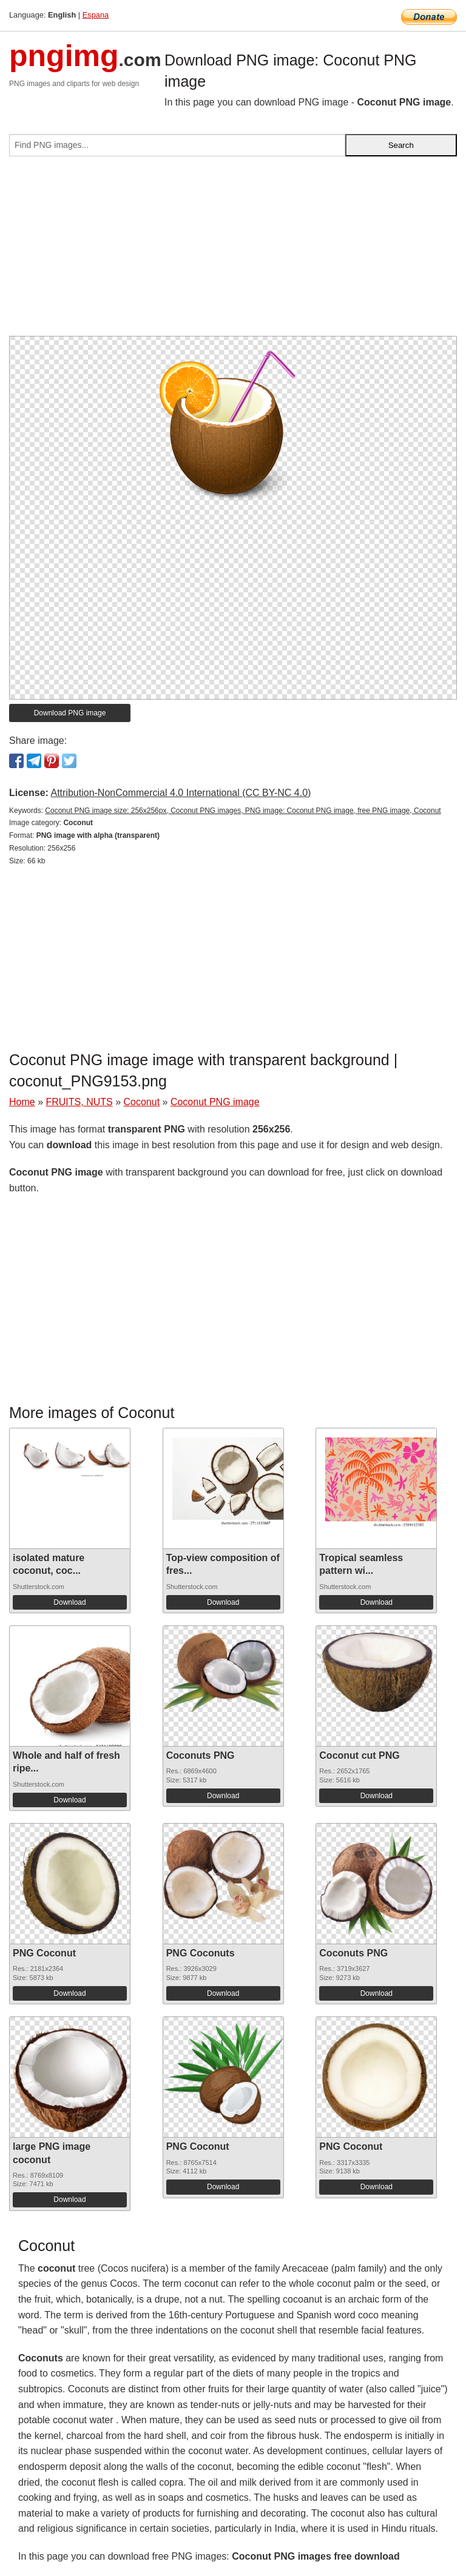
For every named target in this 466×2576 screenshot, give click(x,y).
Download (69, 1602)
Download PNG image (70, 713)
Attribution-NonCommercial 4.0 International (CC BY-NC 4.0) (180, 793)
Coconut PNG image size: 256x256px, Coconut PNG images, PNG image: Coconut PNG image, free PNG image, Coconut (243, 810)
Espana (96, 14)
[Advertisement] (233, 251)
